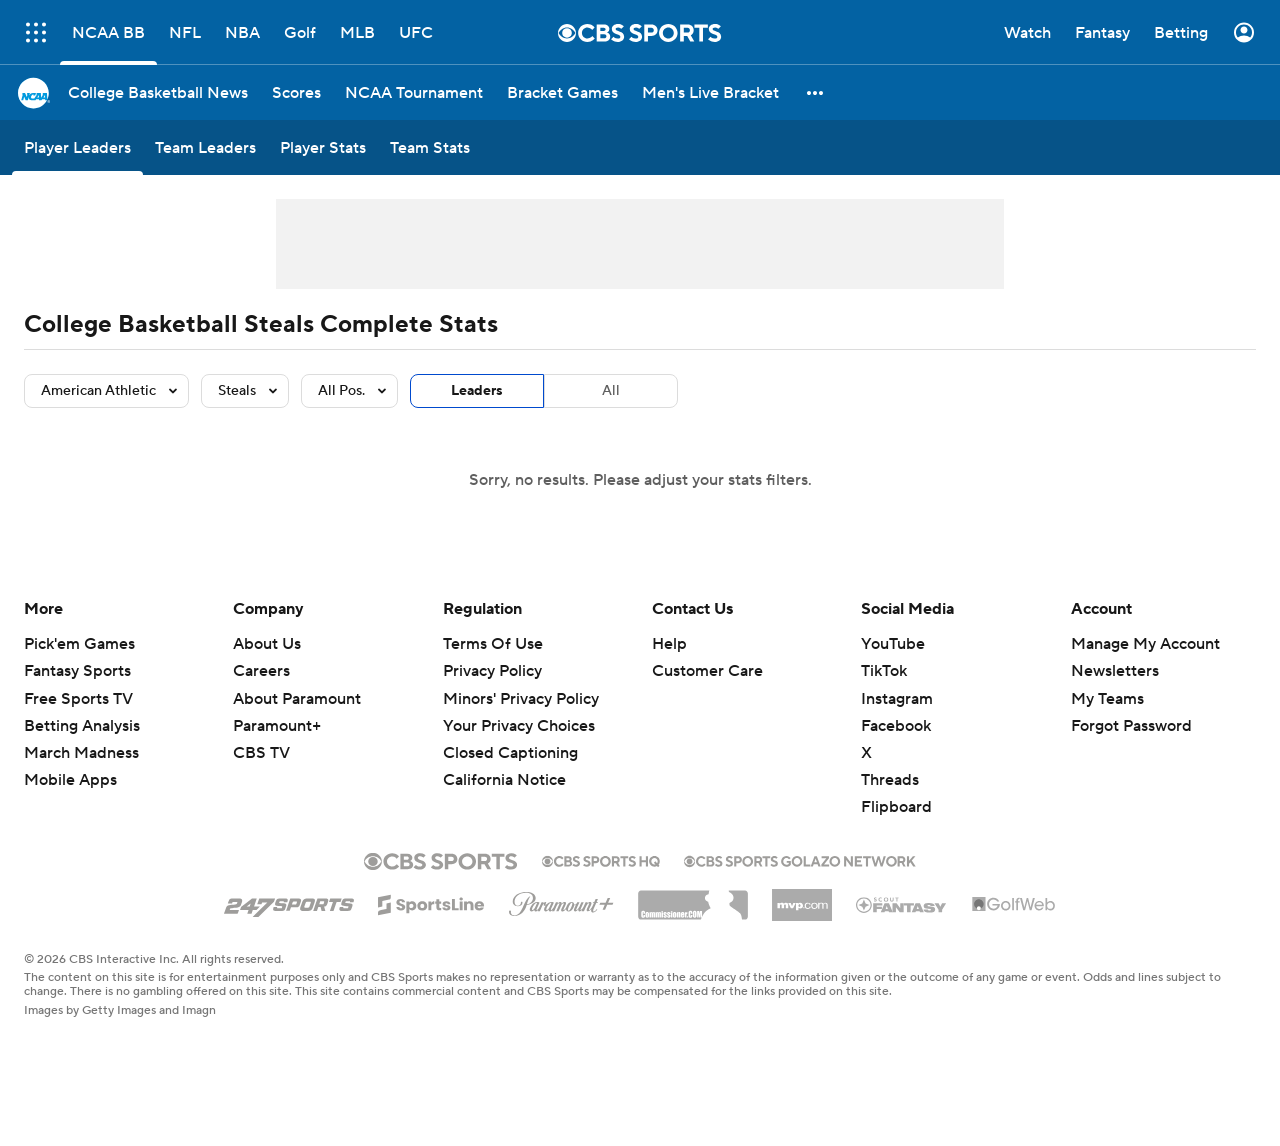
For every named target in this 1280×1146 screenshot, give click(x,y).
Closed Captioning (510, 753)
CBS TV (261, 753)
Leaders (477, 391)
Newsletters (1115, 671)
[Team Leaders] (205, 147)
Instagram (897, 699)
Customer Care (707, 671)
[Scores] (296, 92)
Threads (890, 780)
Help (669, 644)
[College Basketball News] (158, 92)
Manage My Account (1145, 644)
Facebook (896, 726)
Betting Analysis (82, 726)
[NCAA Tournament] (414, 92)
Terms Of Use (493, 644)
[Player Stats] (323, 147)
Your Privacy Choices (519, 726)
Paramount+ (277, 726)
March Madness (81, 753)
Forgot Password (1131, 726)
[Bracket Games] (562, 92)
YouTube (893, 644)
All (611, 391)
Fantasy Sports (77, 671)
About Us (267, 644)
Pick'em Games (79, 644)
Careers (261, 671)
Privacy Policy (492, 671)
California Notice (504, 780)
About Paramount (297, 699)
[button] (816, 92)
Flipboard (896, 807)
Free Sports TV (78, 699)
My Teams (1107, 699)
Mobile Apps (70, 780)
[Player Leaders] (77, 147)
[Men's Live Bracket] (710, 92)
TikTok (884, 671)
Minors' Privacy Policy (521, 699)
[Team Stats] (430, 147)
